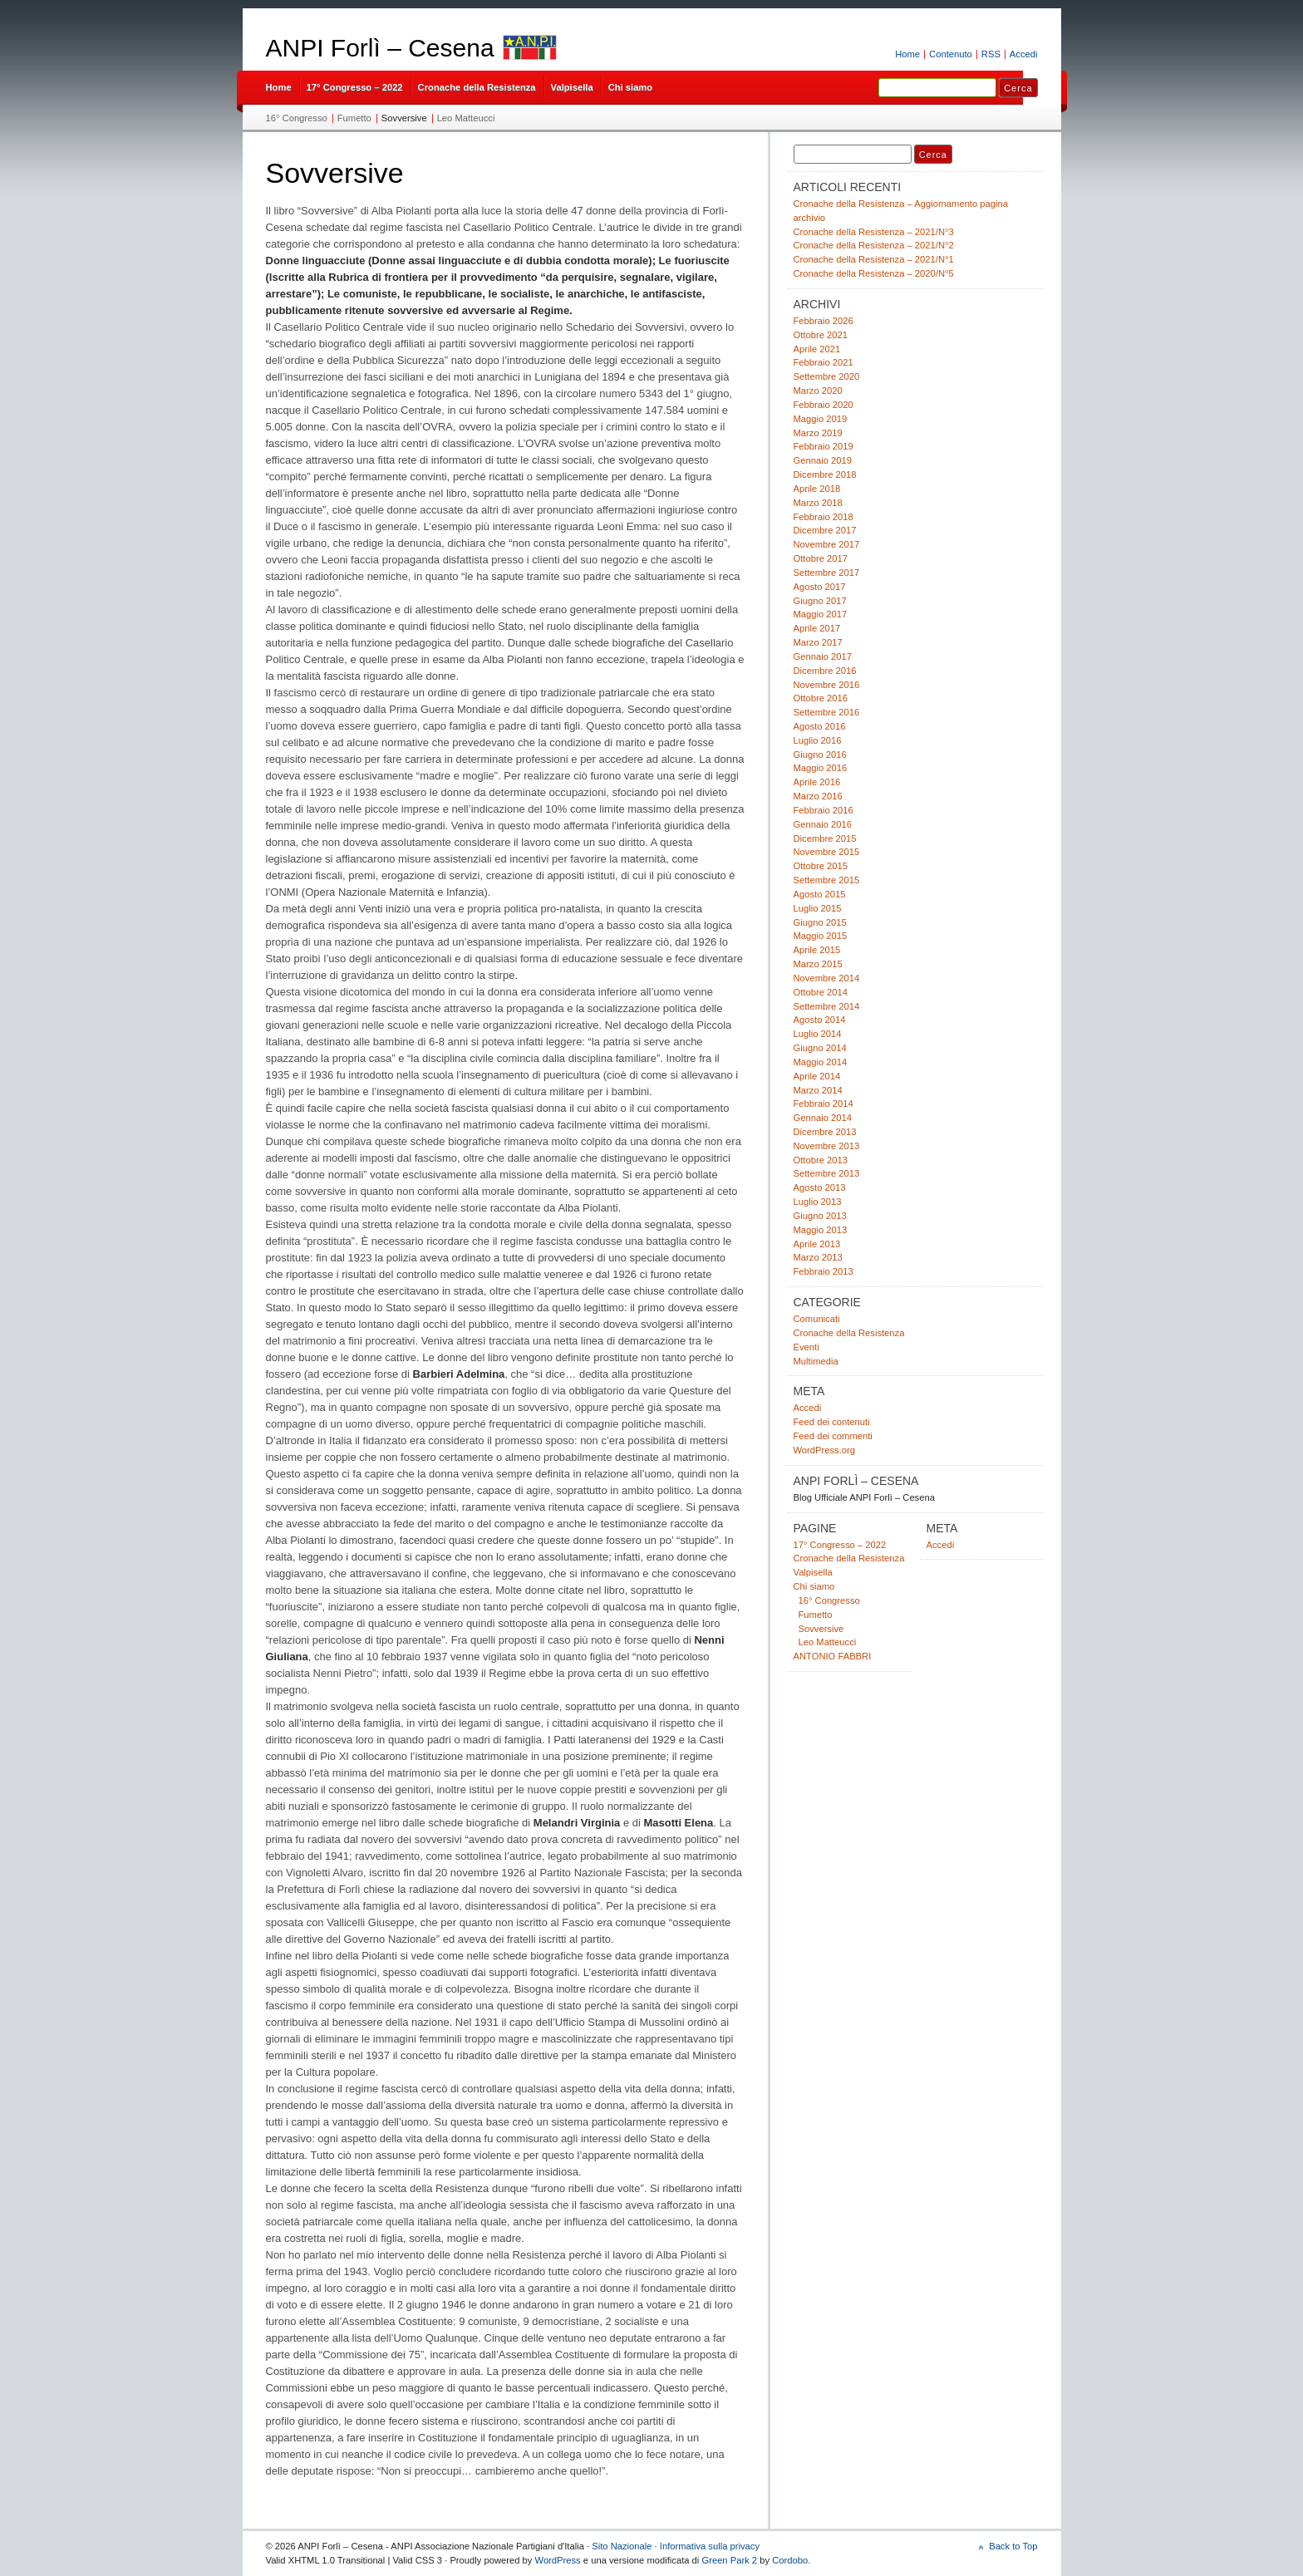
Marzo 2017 (818, 642)
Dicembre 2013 (825, 1132)
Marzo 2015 (818, 964)
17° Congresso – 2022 (355, 87)
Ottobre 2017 (821, 558)
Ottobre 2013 (821, 1160)
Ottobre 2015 (821, 866)
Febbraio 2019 (823, 446)
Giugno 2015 (820, 922)
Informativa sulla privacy (710, 2546)
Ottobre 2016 (821, 698)
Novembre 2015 (827, 852)
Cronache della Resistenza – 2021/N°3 (874, 232)
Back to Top (1013, 2546)
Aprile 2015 (817, 950)
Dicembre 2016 (825, 671)
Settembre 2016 (827, 712)
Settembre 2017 (827, 573)
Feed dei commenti (833, 1436)
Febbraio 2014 (823, 1104)
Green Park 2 (729, 2560)
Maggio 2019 (821, 419)
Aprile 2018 (817, 489)
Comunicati (817, 1319)
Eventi (806, 1347)
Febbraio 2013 (823, 1271)
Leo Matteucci (466, 118)
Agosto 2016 (820, 726)
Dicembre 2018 (825, 474)
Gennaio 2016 (823, 824)
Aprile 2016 (817, 782)
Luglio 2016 (818, 740)
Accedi (1024, 54)
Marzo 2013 (818, 1257)
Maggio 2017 (821, 614)
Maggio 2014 (821, 1062)
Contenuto (950, 54)
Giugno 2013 (820, 1216)
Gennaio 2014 (823, 1118)
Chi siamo (630, 87)
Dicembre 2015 (825, 838)
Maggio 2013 (821, 1230)
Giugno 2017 (820, 601)
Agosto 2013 (820, 1187)
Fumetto (354, 118)
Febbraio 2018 (823, 517)
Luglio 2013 (818, 1202)
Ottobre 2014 (821, 992)
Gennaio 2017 (823, 656)
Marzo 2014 (818, 1090)
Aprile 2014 (817, 1076)
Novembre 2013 (827, 1146)
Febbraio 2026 (823, 321)
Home (907, 54)
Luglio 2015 (818, 908)
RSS (991, 54)
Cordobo (790, 2560)
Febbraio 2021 (823, 362)
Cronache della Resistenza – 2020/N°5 (874, 273)
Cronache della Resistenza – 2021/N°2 (874, 245)
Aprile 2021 (817, 349)
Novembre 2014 (827, 978)
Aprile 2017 (817, 628)
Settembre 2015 (827, 880)
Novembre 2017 (827, 544)
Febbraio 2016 (823, 810)
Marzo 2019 (818, 433)
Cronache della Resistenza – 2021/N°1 (874, 259)
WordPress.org (825, 1450)
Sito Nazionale (622, 2546)
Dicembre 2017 (825, 530)
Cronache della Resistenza (477, 87)
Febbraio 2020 (823, 405)
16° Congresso (296, 118)
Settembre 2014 (827, 1006)
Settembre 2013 (827, 1173)
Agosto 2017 (820, 587)
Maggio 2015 (821, 936)
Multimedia (816, 1361)
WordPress (558, 2560)
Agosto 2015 (820, 894)
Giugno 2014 (820, 1048)
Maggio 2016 (821, 768)
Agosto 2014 (820, 1020)
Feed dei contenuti (832, 1422)
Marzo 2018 (818, 503)
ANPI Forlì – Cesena (380, 47)
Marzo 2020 (818, 391)
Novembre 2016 (827, 685)
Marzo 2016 (818, 796)
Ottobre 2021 (821, 335)
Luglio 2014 (818, 1034)
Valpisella (572, 87)
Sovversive (404, 118)
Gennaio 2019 (823, 460)
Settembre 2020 (827, 376)
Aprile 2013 (817, 1244)
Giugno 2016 (820, 755)
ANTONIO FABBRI (833, 1656)
